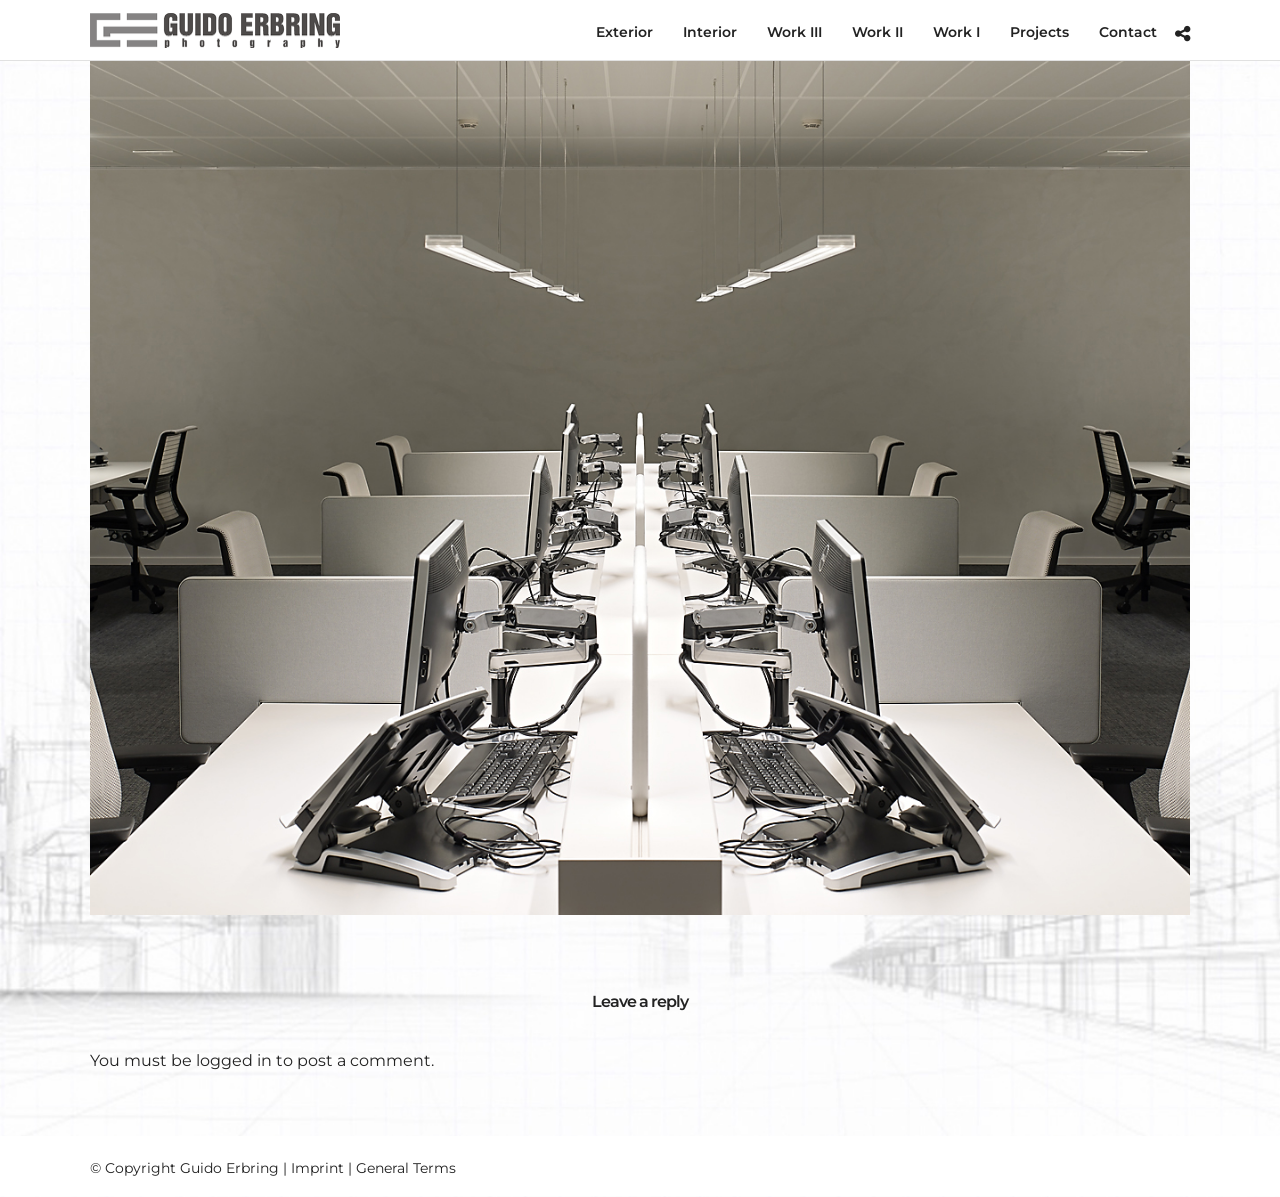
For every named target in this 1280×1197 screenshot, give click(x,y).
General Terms (406, 1168)
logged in (234, 1060)
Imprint (317, 1168)
